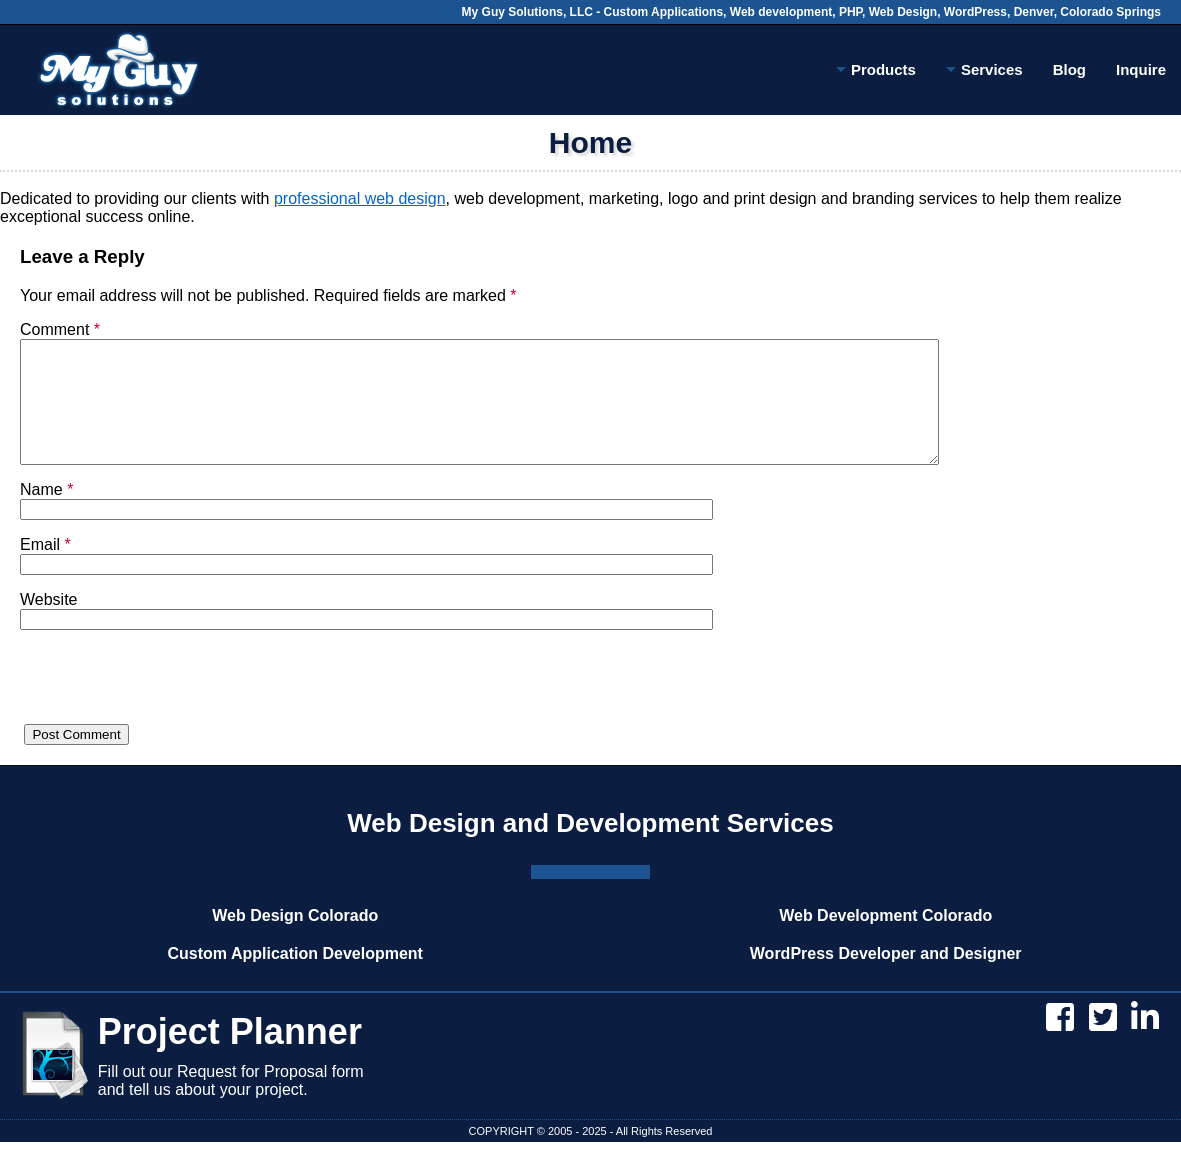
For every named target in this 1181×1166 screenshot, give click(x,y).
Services (984, 73)
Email (45, 568)
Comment (60, 329)
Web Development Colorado (885, 939)
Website (49, 623)
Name (46, 513)
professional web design (360, 198)
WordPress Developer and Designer (886, 977)
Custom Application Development (295, 977)
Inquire (1141, 69)
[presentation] (172, 709)
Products (876, 73)
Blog (1069, 69)
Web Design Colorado (295, 939)
